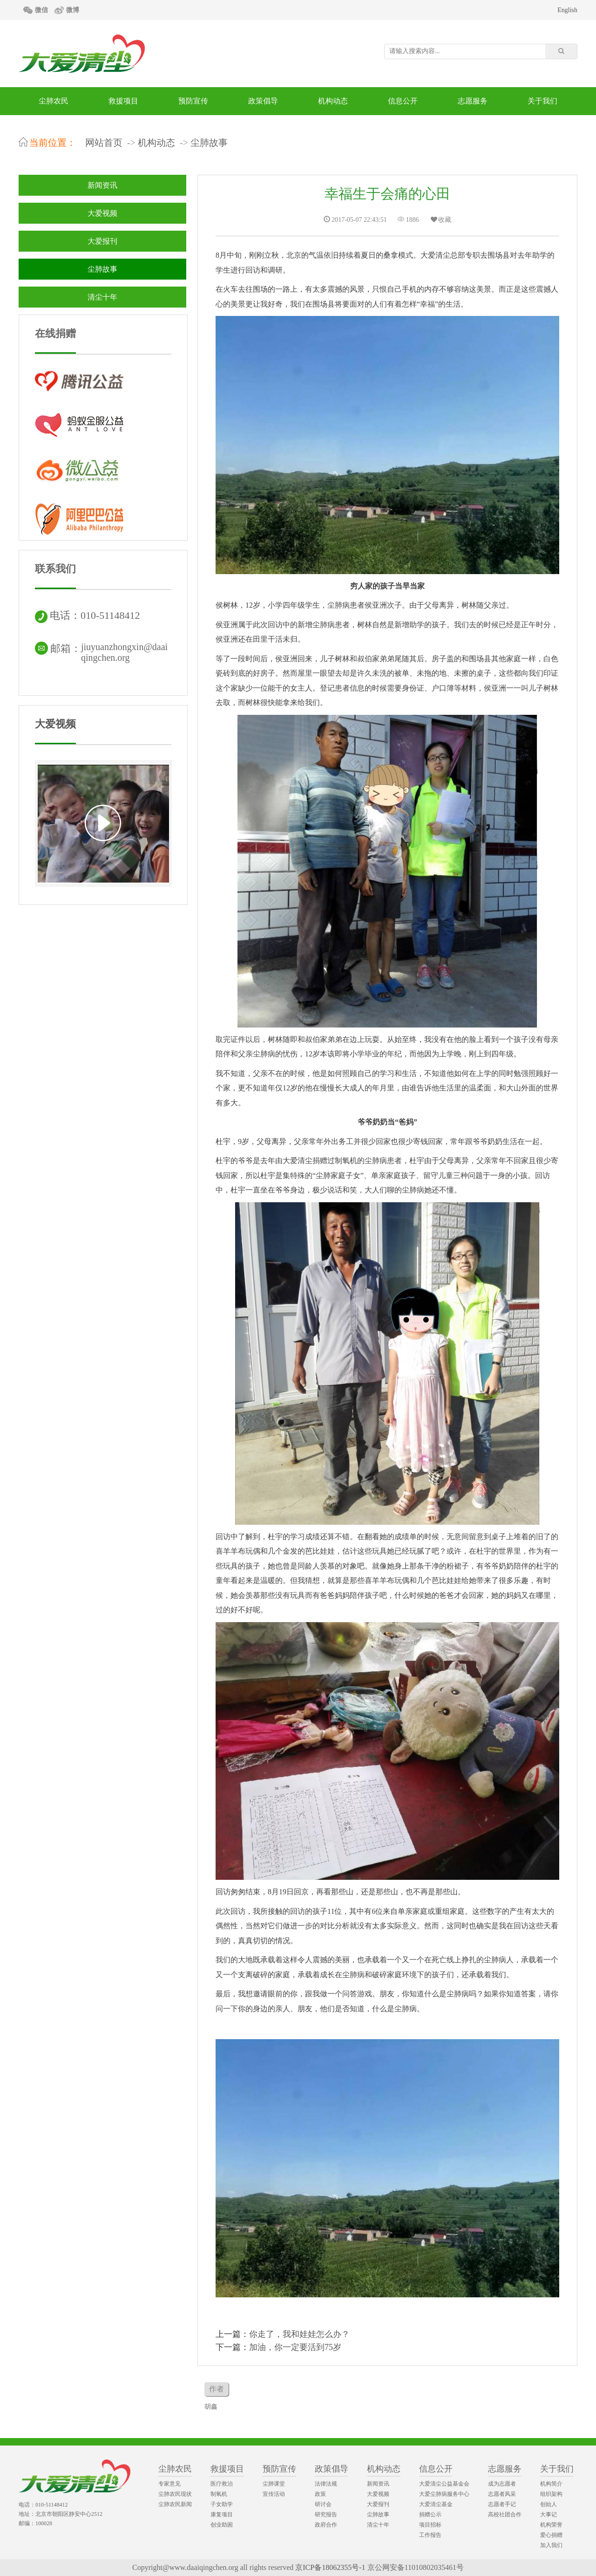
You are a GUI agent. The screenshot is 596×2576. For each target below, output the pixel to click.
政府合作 (326, 2524)
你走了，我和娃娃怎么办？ (299, 2334)
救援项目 (123, 101)
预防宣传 (193, 101)
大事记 (548, 2514)
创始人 (548, 2504)
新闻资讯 (102, 185)
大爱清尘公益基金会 (444, 2483)
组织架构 (551, 2494)
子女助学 (221, 2504)
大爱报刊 (102, 241)
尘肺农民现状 (175, 2494)
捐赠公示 (430, 2514)
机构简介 (551, 2483)
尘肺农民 (53, 101)
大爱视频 (102, 213)
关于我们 (542, 101)
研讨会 (323, 2504)
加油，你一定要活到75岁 (295, 2347)
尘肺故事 (209, 142)
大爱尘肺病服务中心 (444, 2494)
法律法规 (326, 2483)
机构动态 (333, 101)
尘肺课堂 (274, 2483)
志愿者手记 (502, 2504)
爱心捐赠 (551, 2535)
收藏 (440, 219)
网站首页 (103, 142)
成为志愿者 (502, 2483)
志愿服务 (473, 101)
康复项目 (221, 2514)
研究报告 (326, 2514)
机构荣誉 (551, 2524)
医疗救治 (221, 2483)
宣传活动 (274, 2494)
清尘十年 (102, 297)
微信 (41, 10)
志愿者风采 (502, 2494)
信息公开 (403, 101)
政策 (320, 2494)
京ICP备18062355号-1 (330, 2567)
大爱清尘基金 (436, 2504)
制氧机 (218, 2494)
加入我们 (551, 2545)
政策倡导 (263, 101)
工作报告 (430, 2535)
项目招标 (430, 2524)
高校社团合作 (505, 2514)
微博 (72, 10)
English (567, 10)
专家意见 (169, 2483)
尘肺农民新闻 (175, 2504)
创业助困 (221, 2524)
